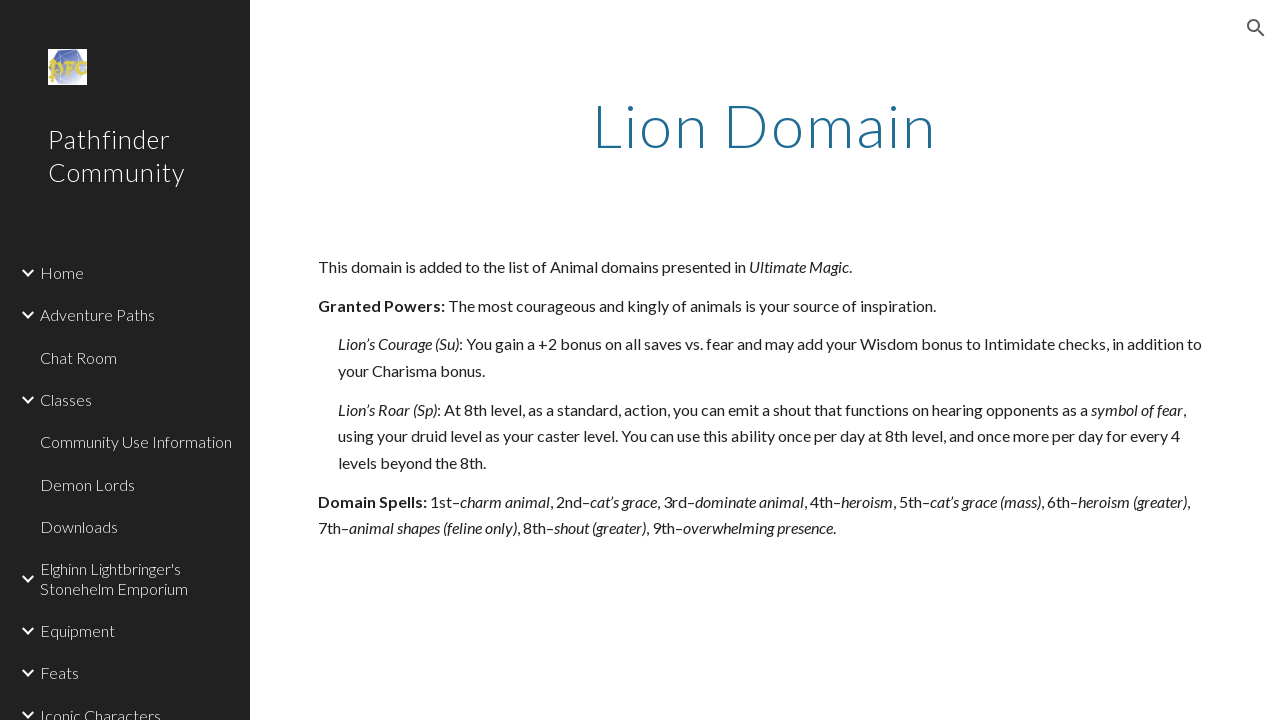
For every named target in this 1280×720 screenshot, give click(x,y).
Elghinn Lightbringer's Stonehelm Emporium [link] (114, 578)
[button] (1256, 28)
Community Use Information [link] (136, 441)
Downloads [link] (79, 526)
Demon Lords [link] (87, 484)
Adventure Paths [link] (97, 314)
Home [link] (62, 272)
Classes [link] (66, 399)
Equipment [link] (77, 630)
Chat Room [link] (78, 357)
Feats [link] (59, 672)
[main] (764, 125)
